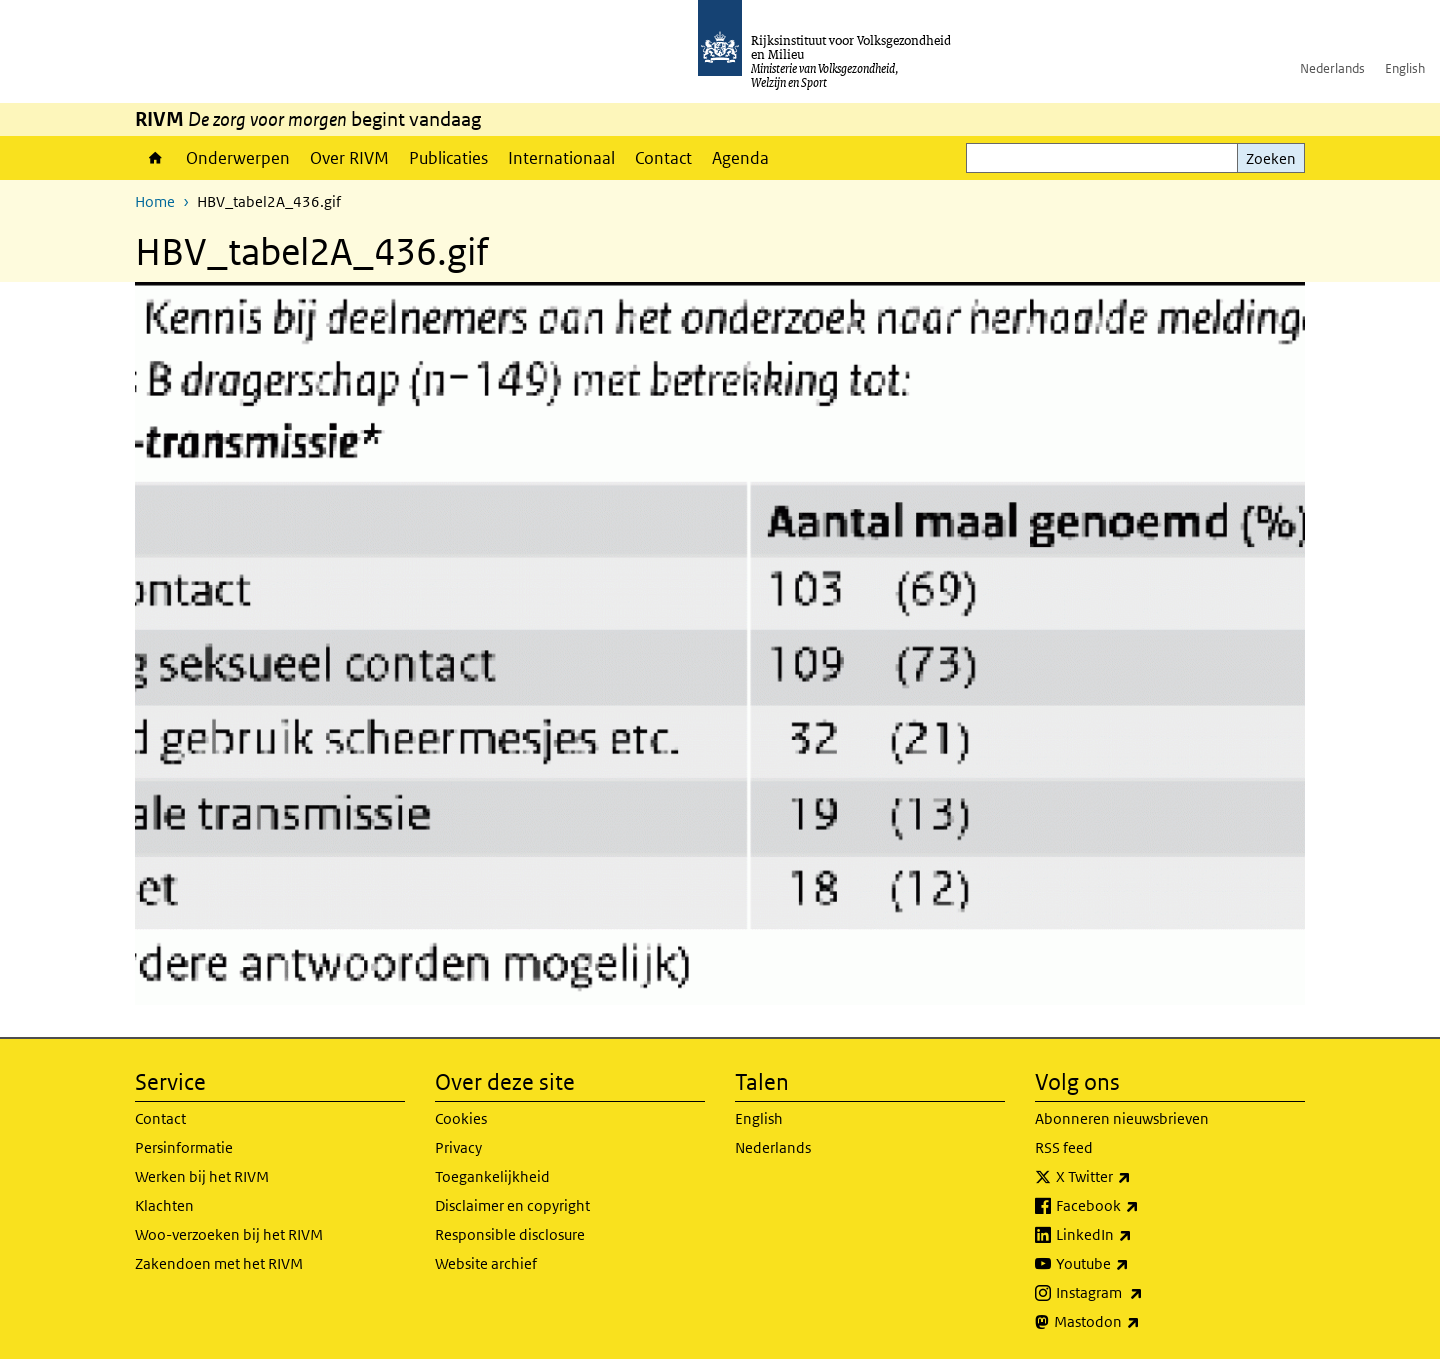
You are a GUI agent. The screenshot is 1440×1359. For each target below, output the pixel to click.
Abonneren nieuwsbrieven (1122, 1118)
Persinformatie (184, 1147)
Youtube (1136, 1264)
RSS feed (1064, 1147)
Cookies (461, 1118)
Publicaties (448, 158)
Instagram (1143, 1293)
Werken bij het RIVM (202, 1176)
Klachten (164, 1205)
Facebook (1141, 1206)
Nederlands (1332, 68)
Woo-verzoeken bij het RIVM (229, 1234)
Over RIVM (349, 158)
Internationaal (561, 158)
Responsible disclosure (510, 1234)
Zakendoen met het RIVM (219, 1263)
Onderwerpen (238, 158)
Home (155, 158)
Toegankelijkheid (492, 1176)
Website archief (486, 1263)
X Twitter (1137, 1177)
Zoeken (1271, 158)
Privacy (458, 1147)
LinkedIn (1138, 1235)
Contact (663, 158)
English (1405, 68)
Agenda (740, 158)
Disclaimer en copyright (512, 1205)
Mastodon (1141, 1322)
